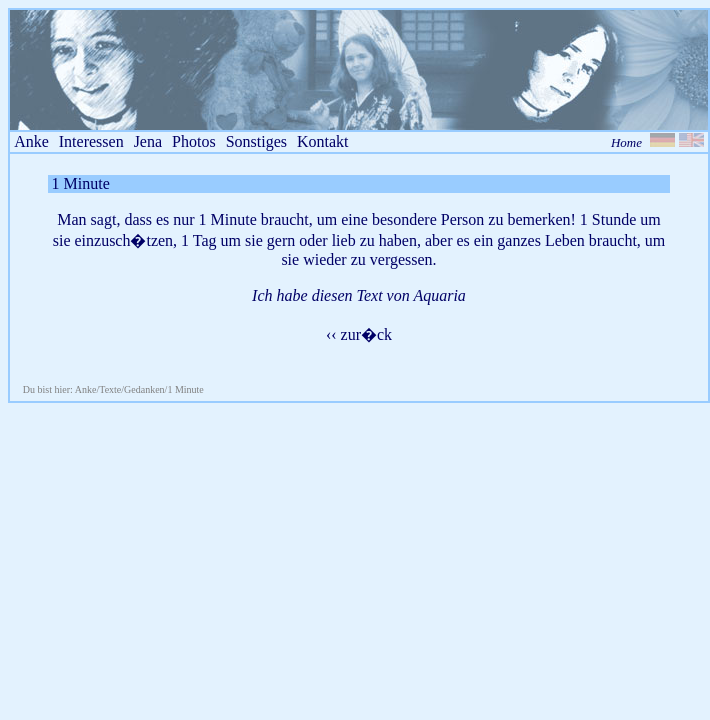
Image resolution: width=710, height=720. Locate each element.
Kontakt (323, 141)
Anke (31, 141)
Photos (194, 141)
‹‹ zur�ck (359, 334)
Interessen (91, 141)
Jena (148, 141)
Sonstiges (256, 141)
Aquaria (439, 295)
